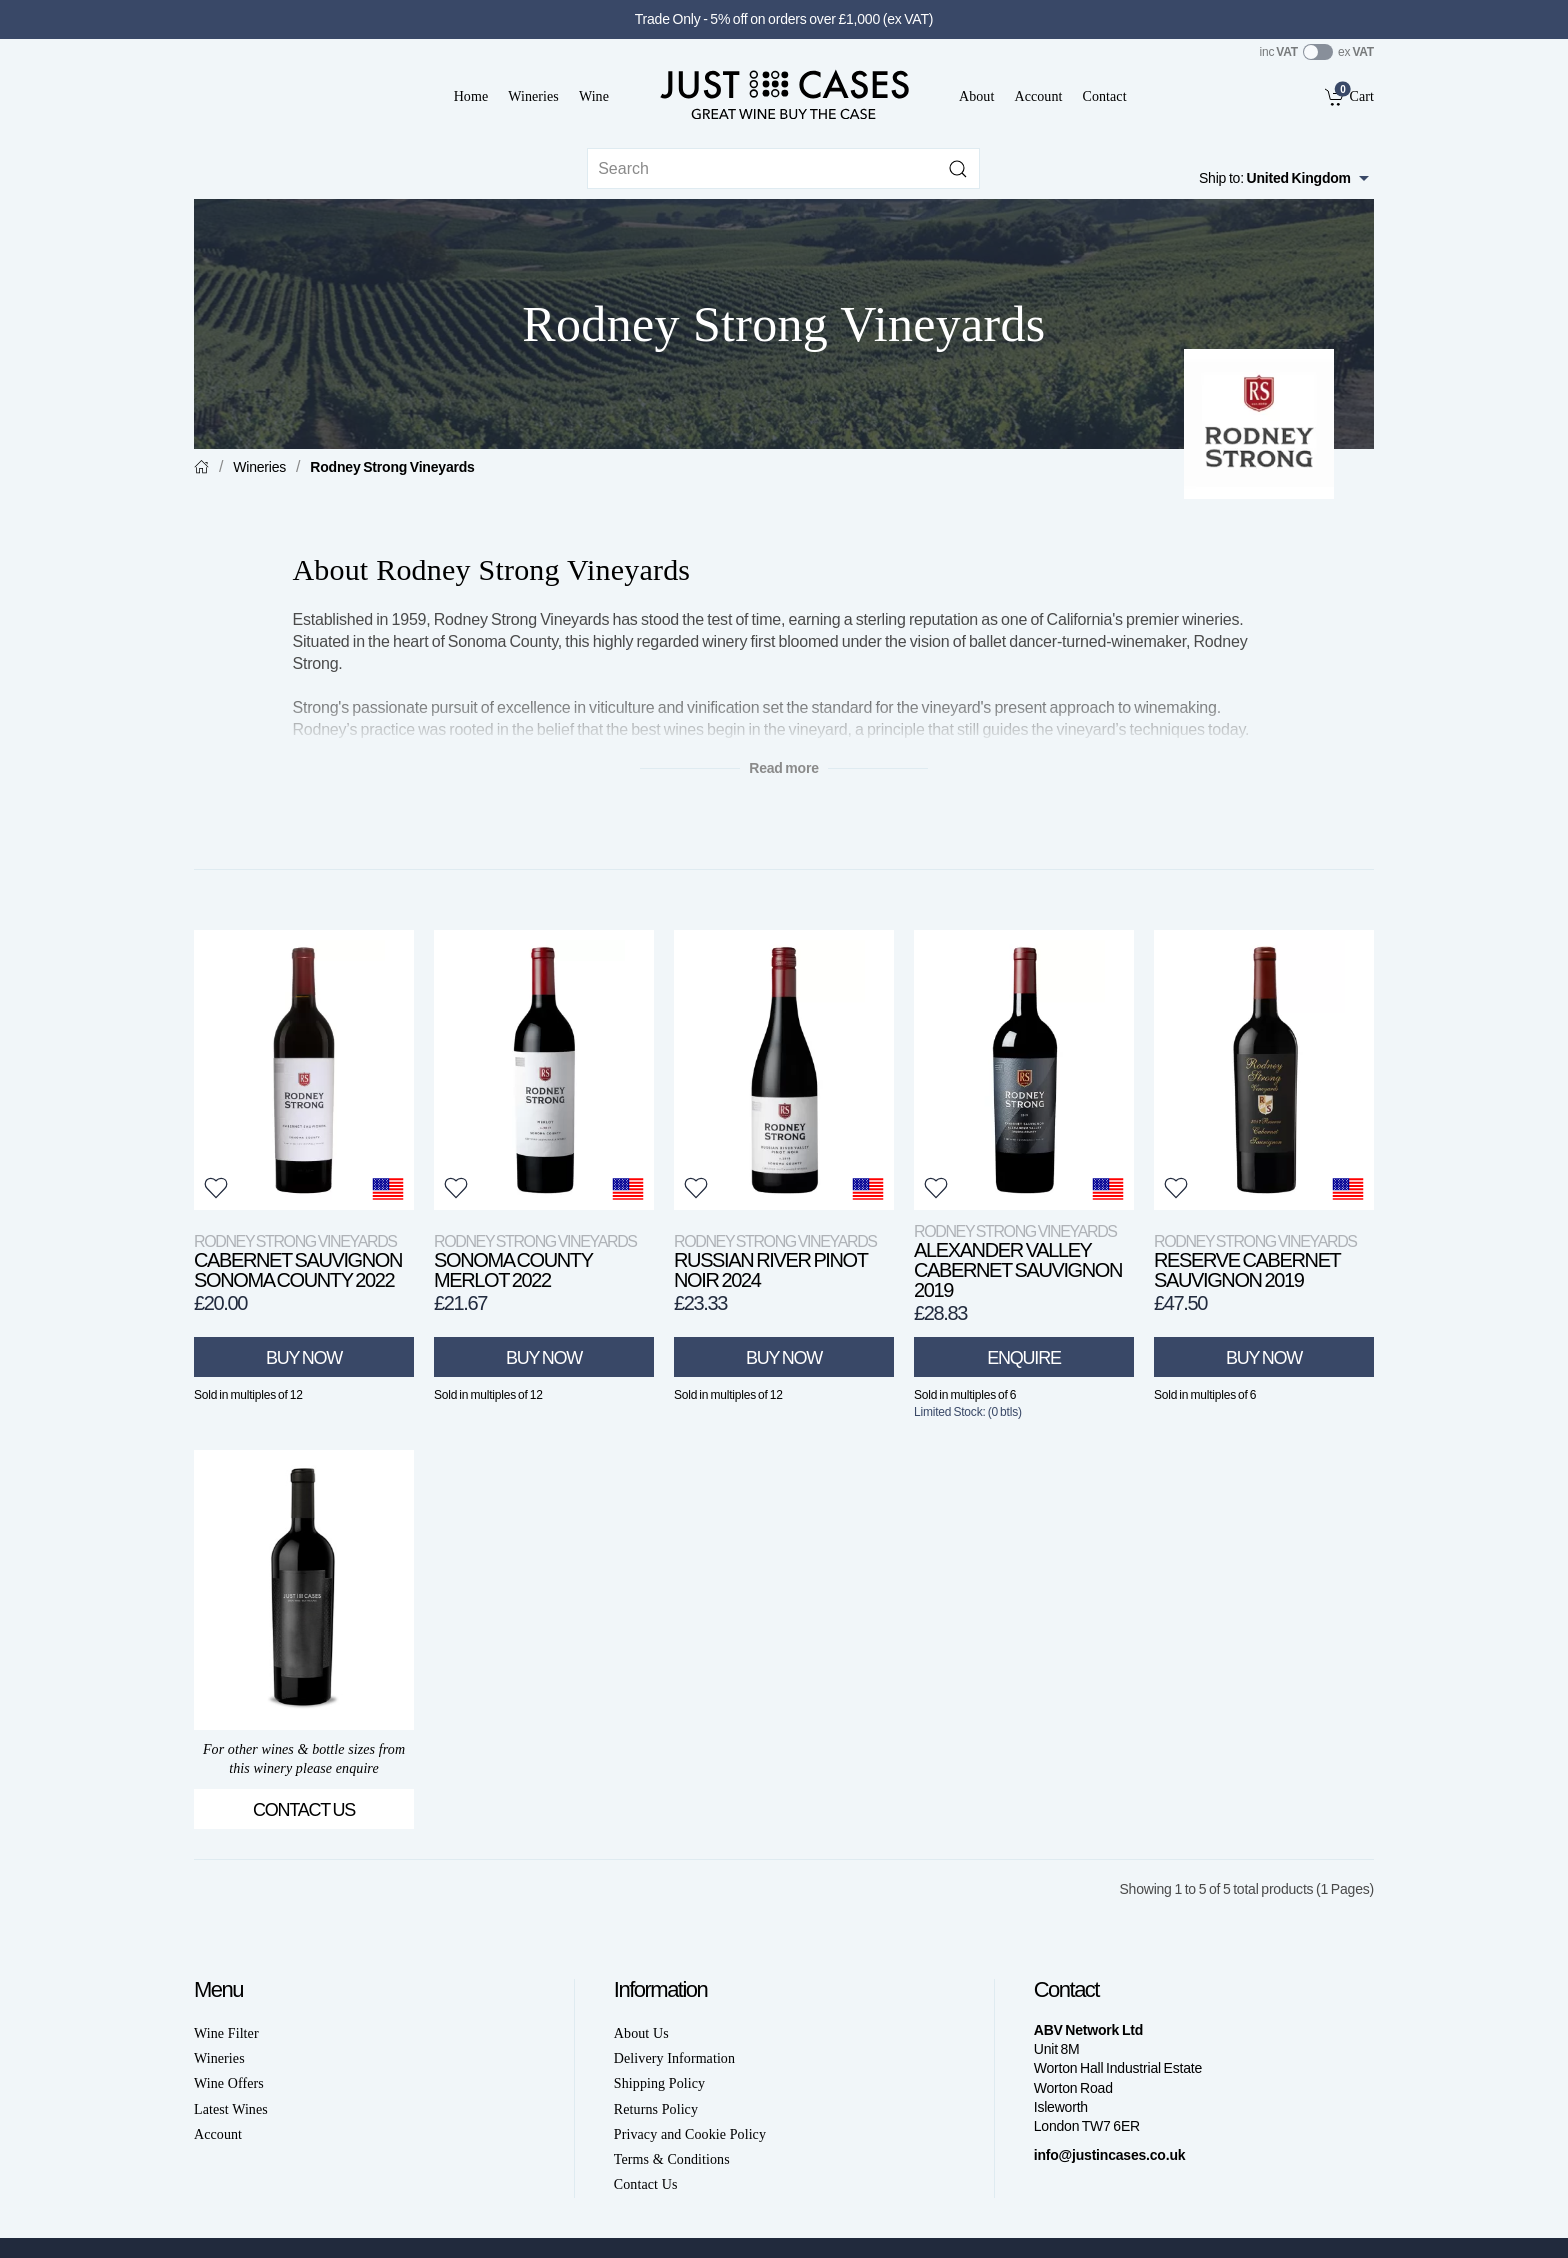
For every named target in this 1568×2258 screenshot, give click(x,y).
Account (1038, 96)
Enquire (1023, 1358)
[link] (1349, 96)
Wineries (533, 96)
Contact (1104, 96)
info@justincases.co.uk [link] (1110, 2155)
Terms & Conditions (672, 2159)
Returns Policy (656, 2109)
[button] (216, 1188)
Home (471, 96)
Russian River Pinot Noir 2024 (775, 1261)
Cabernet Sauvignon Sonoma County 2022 (298, 1261)
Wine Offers (229, 2083)
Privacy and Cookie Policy (690, 2134)
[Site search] (783, 168)
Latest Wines (231, 2109)
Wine (594, 96)
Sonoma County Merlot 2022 (535, 1261)
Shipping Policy (659, 2083)
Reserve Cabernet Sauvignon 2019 (1255, 1261)
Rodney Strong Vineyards (392, 467)
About (976, 96)
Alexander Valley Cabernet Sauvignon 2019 (1018, 1261)
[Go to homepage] (784, 94)
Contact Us (304, 1810)
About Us (641, 2033)
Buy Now (304, 1358)
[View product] (304, 1070)
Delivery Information (674, 2058)
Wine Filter (226, 2033)
